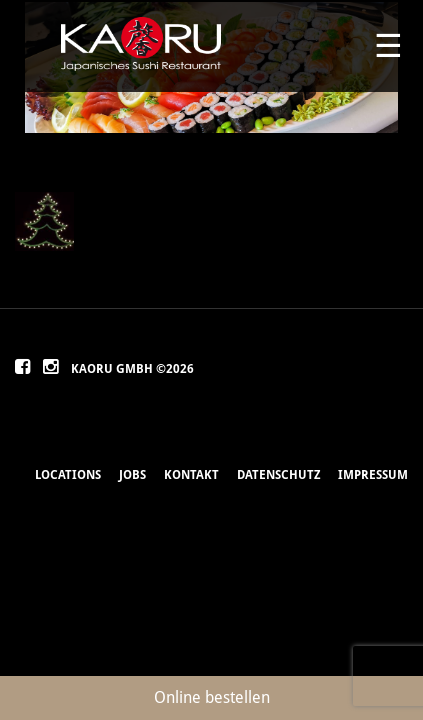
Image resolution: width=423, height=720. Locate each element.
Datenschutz (278, 475)
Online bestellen (212, 697)
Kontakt (191, 475)
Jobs (132, 475)
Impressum (373, 475)
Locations (68, 475)
